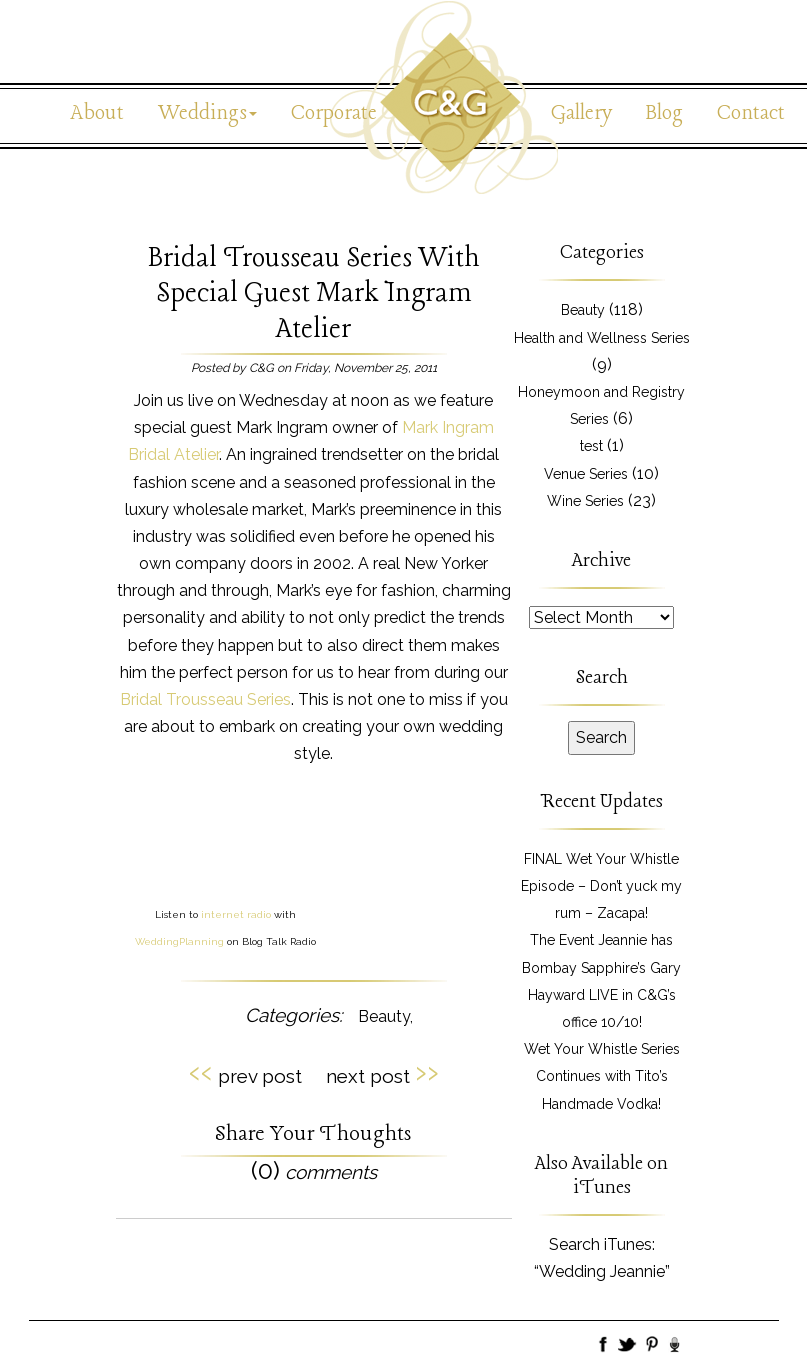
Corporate (334, 113)
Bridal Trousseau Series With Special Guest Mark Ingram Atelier (314, 293)
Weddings (207, 113)
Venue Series (586, 474)
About (97, 113)
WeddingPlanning (179, 941)
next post (382, 1073)
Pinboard (652, 1346)
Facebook (604, 1346)
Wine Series (585, 501)
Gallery (581, 113)
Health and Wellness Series (602, 338)
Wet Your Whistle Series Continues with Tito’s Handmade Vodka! (602, 1076)
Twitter (628, 1346)
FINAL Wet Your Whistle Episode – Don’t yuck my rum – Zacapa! (601, 886)
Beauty (384, 1016)
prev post (245, 1073)
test (591, 446)
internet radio (236, 914)
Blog (664, 113)
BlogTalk (676, 1346)
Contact (751, 113)
